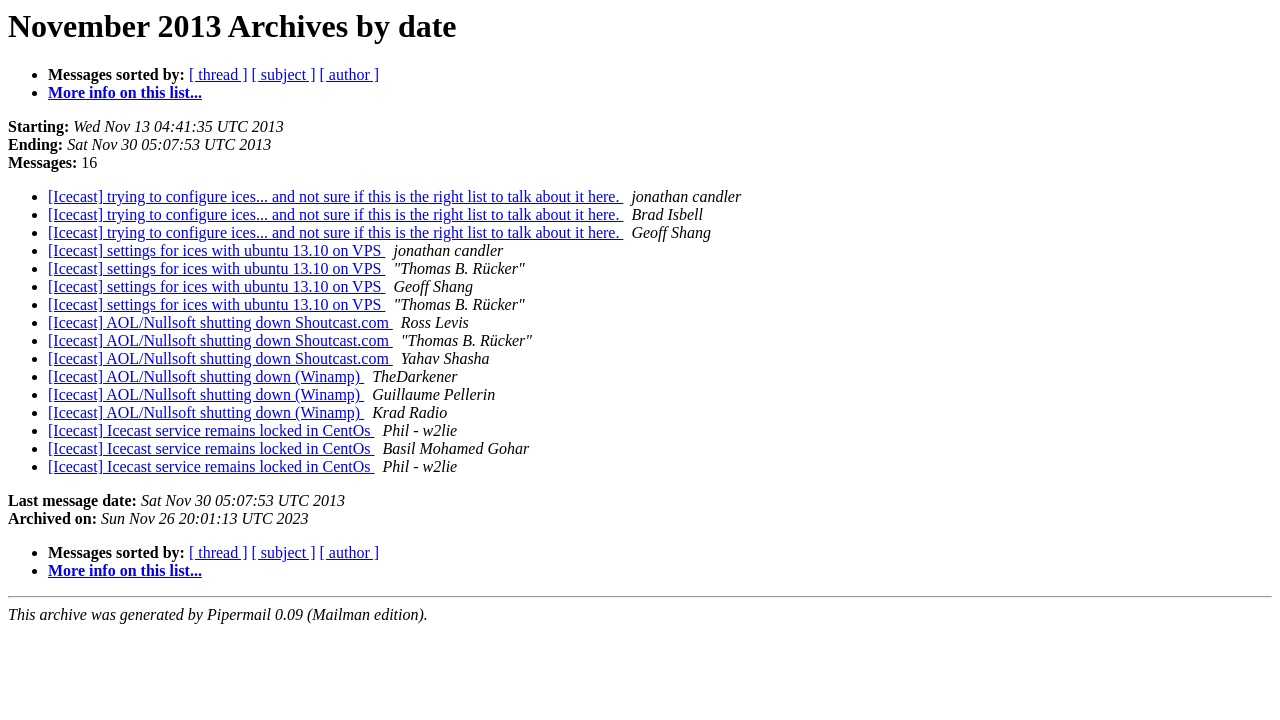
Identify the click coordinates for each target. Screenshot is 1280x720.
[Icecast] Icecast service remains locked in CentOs (211, 430)
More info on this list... (125, 92)
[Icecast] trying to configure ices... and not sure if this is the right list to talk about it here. (335, 196)
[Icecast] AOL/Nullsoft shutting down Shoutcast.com (220, 322)
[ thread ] (218, 74)
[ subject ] (284, 74)
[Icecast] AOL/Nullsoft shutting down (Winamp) (206, 376)
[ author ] (350, 74)
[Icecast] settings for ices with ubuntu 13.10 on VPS (216, 250)
